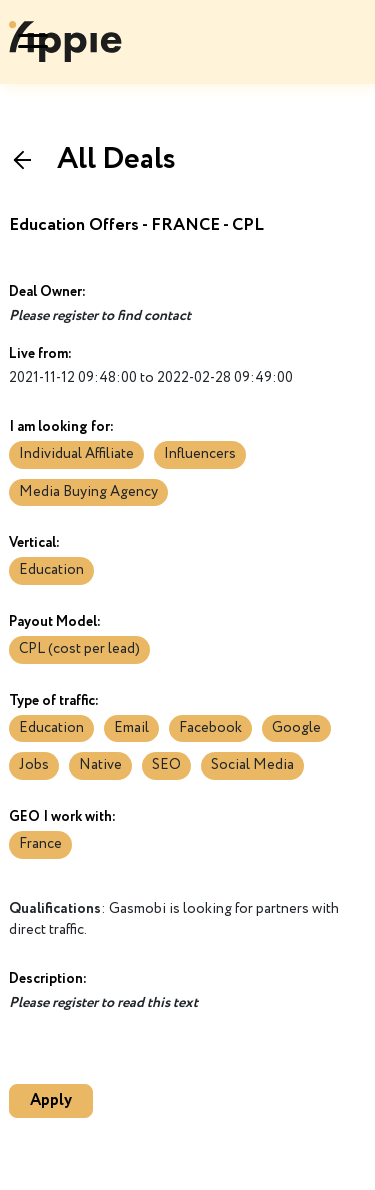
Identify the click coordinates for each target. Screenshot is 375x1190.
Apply (51, 1100)
